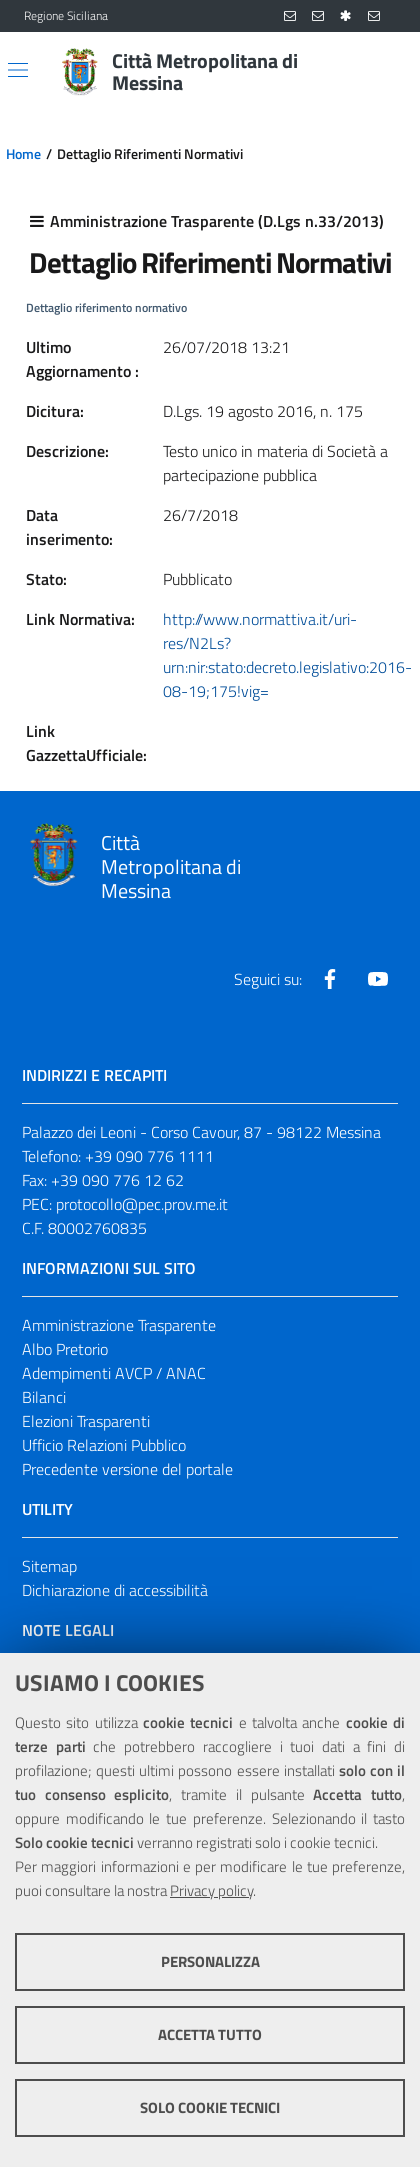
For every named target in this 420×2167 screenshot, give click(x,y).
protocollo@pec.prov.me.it (142, 1204)
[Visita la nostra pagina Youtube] (378, 979)
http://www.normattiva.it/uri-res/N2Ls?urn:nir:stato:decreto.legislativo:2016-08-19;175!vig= (287, 655)
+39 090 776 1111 (149, 1156)
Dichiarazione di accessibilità (115, 1590)
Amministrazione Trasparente (119, 1325)
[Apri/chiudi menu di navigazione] (18, 70)
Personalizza (210, 1961)
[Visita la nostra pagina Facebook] (330, 979)
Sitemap (49, 1566)
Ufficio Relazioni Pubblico (104, 1445)
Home (23, 154)
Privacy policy (211, 1890)
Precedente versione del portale (127, 1469)
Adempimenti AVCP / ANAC (114, 1373)
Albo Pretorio (65, 1349)
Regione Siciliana (66, 16)
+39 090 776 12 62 (117, 1180)
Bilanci (44, 1397)
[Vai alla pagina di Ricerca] (384, 72)
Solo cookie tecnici (210, 2107)
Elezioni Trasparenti (86, 1421)
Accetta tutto (210, 2034)
